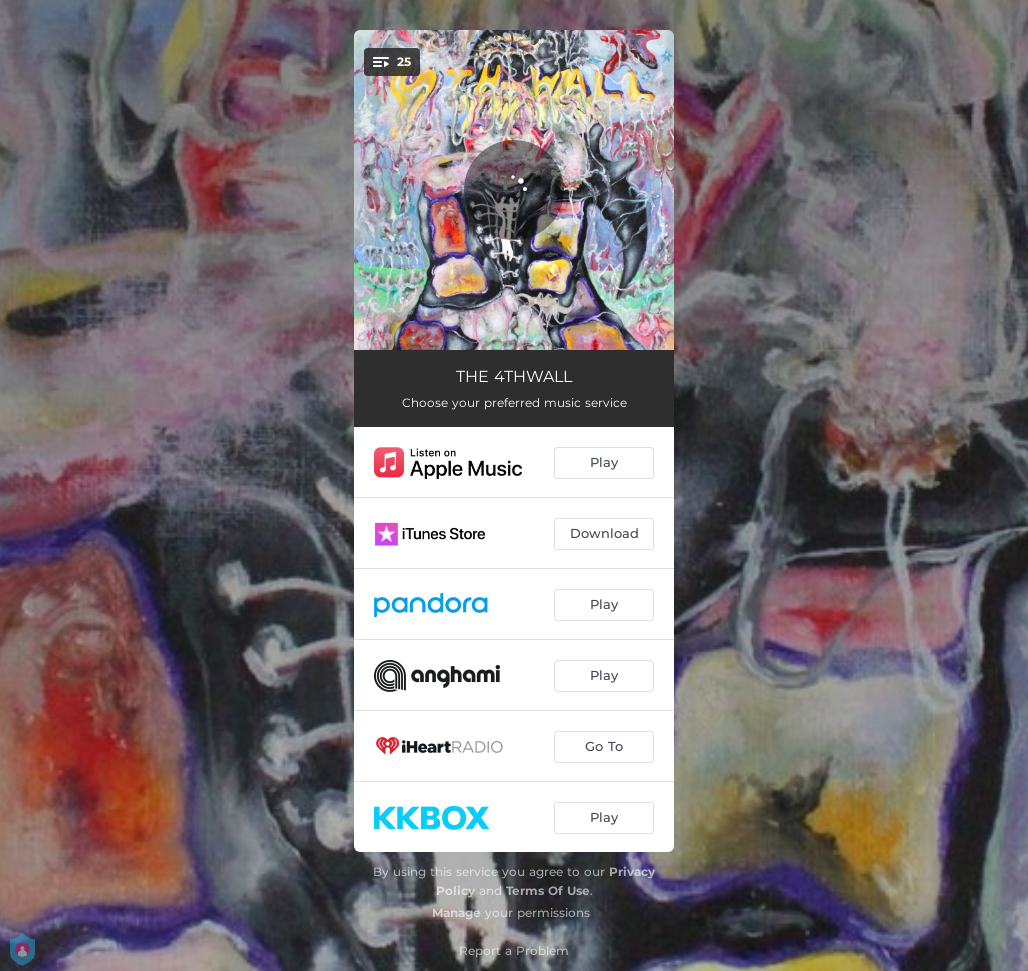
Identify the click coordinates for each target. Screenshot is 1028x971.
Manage (456, 912)
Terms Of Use (548, 890)
